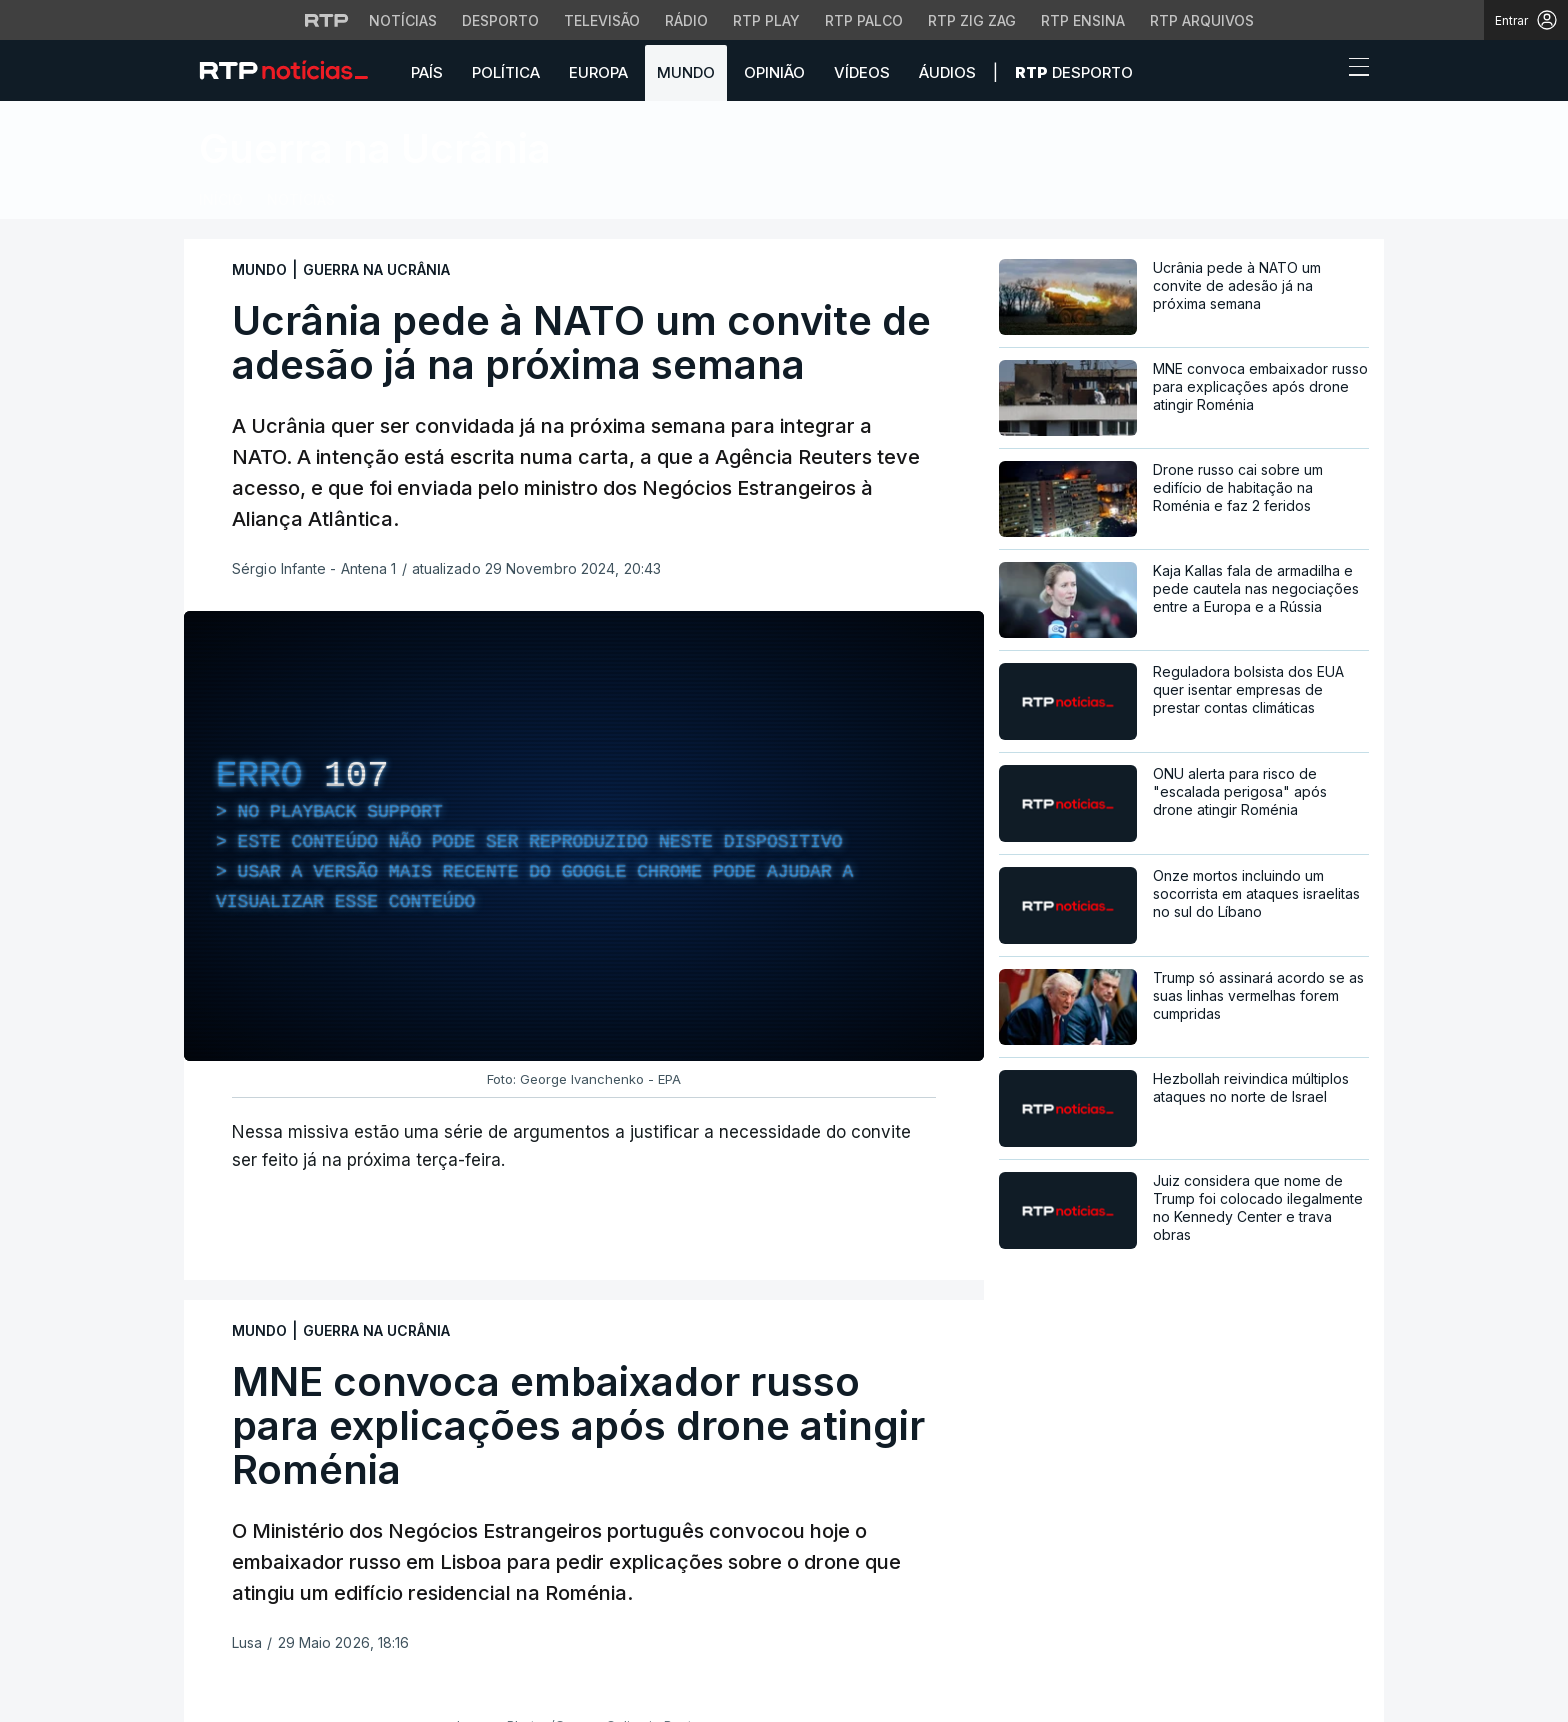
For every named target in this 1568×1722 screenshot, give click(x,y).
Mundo (686, 72)
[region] (584, 836)
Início (221, 199)
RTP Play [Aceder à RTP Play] (766, 20)
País (427, 72)
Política (506, 72)
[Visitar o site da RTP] (327, 20)
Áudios (947, 72)
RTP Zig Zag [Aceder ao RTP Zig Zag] (972, 20)
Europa (598, 72)
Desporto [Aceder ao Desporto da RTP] (500, 20)
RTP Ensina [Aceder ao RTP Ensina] (1083, 20)
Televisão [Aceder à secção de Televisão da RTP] (602, 20)
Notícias (301, 199)
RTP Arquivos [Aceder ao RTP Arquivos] (1202, 20)
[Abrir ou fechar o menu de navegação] (1353, 70)
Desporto (1074, 72)
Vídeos (862, 72)
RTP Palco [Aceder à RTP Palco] (864, 20)
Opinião (774, 72)
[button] (1322, 72)
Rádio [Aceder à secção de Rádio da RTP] (686, 20)
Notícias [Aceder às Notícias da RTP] (403, 20)
